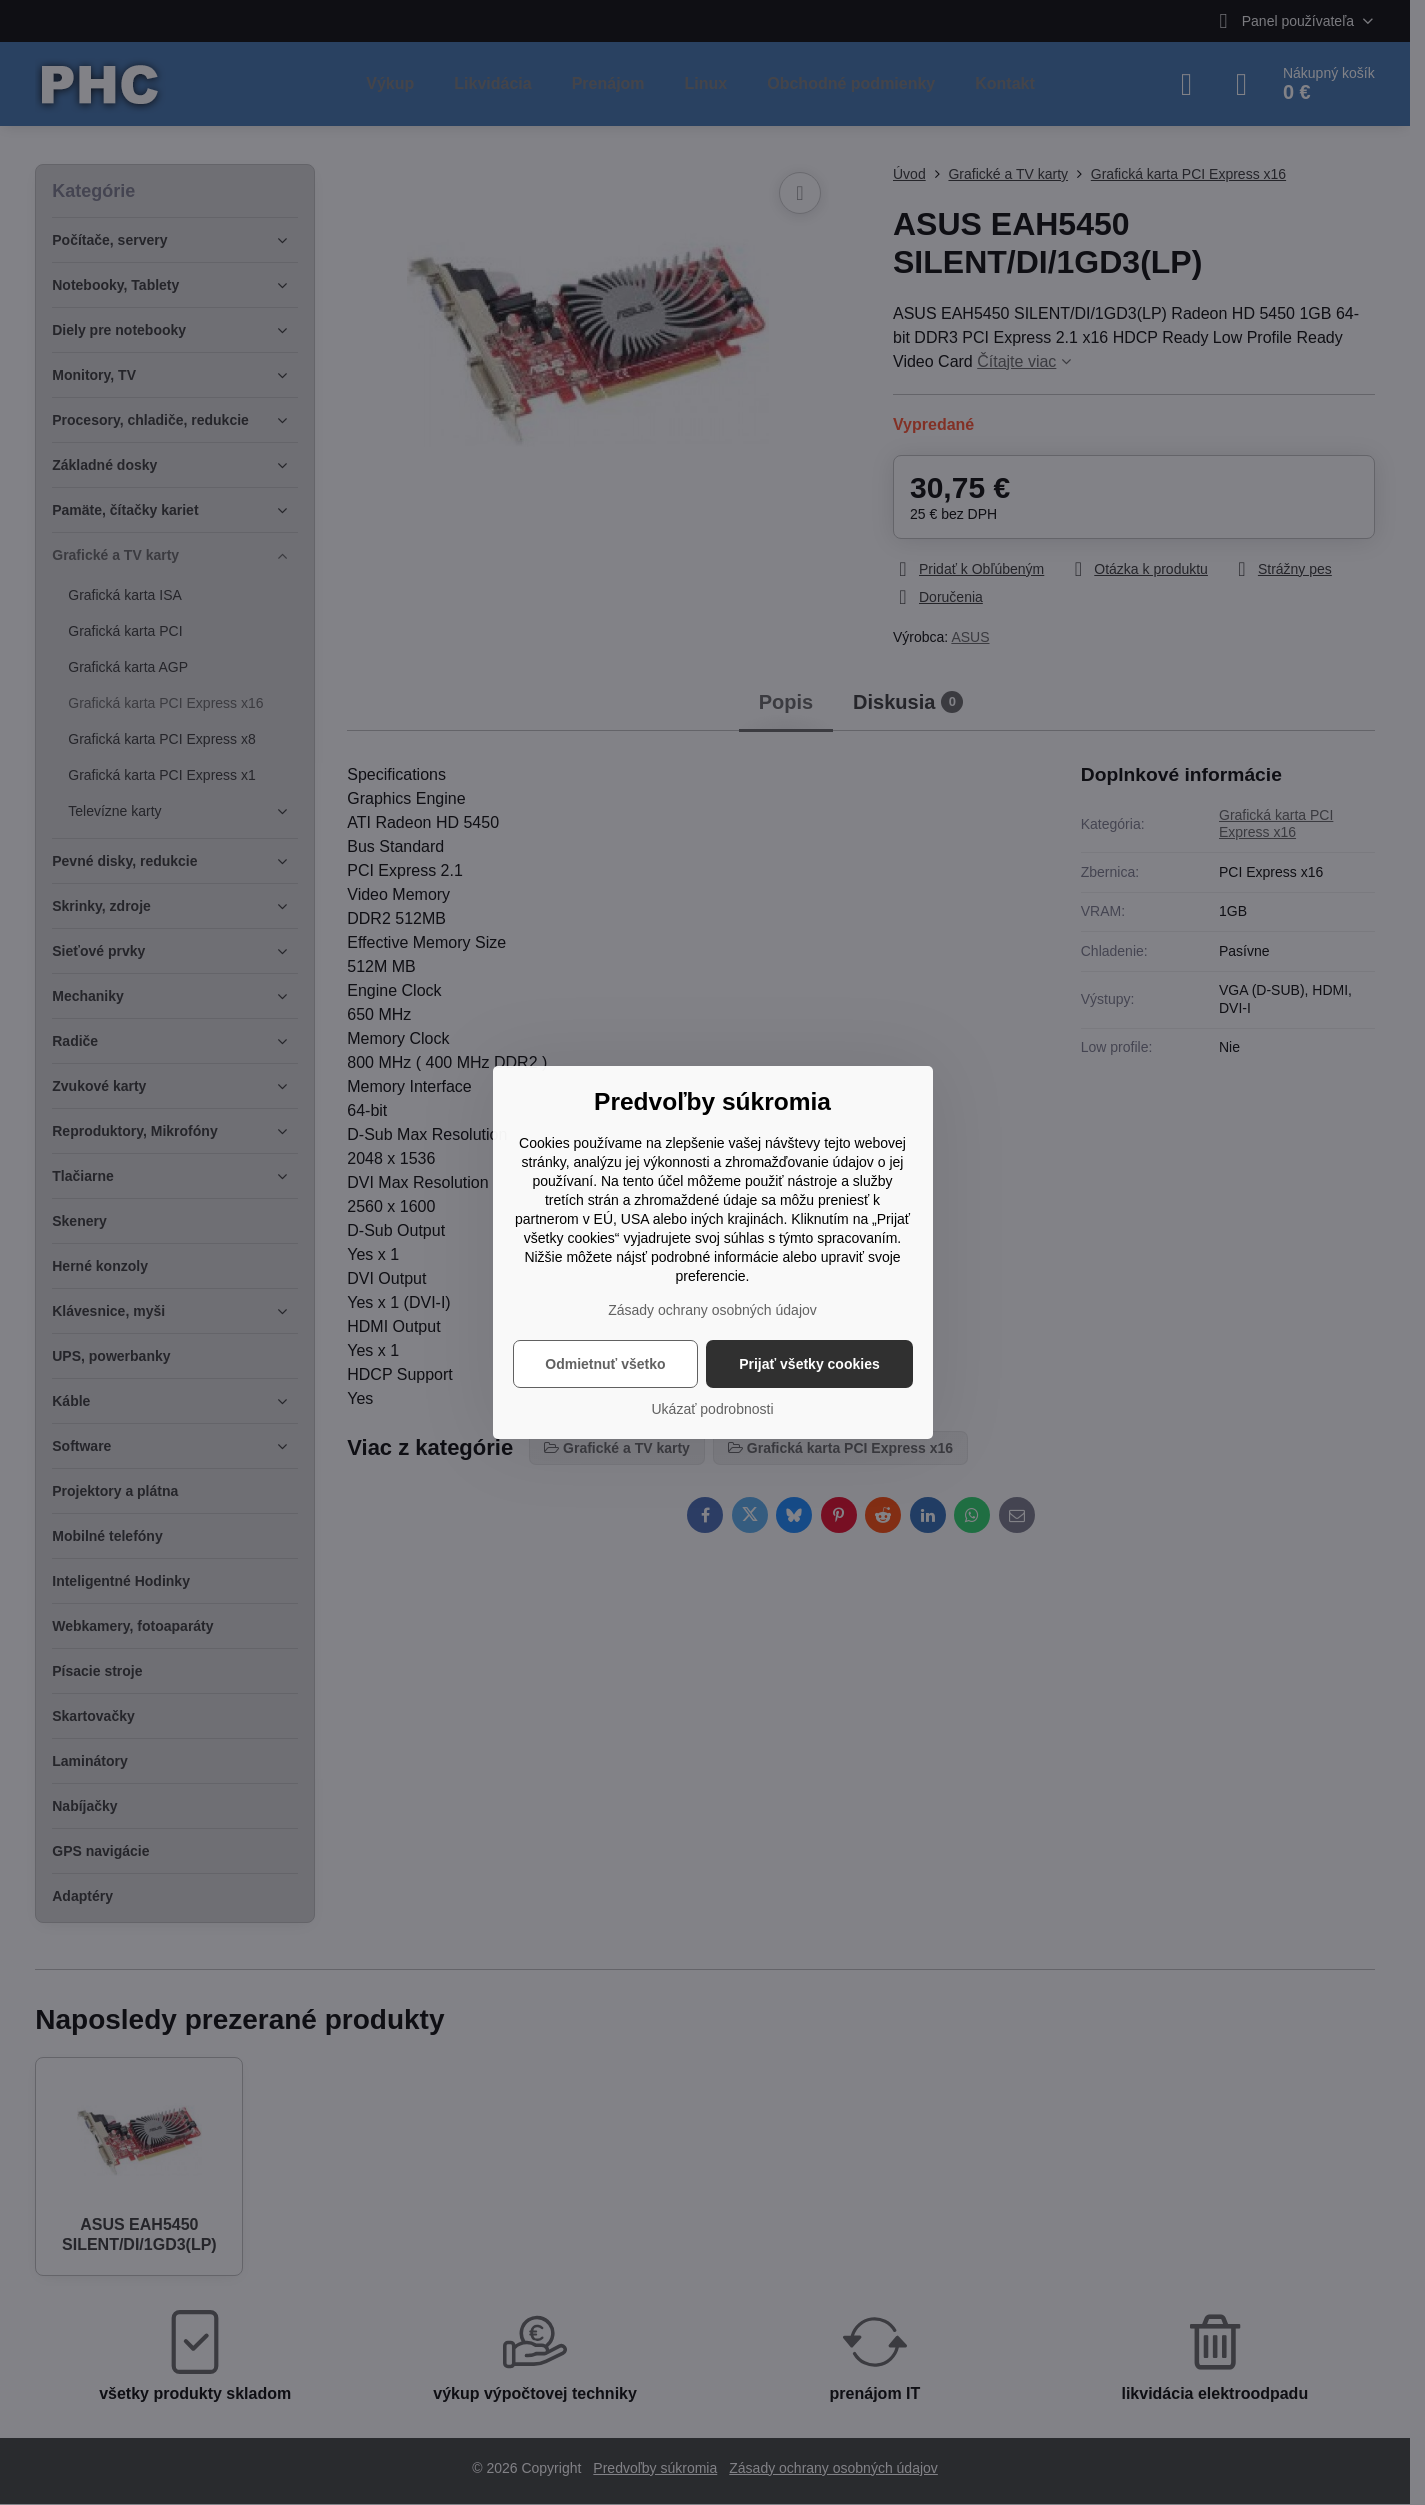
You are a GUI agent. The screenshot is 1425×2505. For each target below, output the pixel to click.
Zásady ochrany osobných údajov (712, 1310)
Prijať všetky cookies (809, 1364)
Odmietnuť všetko (605, 1364)
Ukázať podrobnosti (713, 1409)
